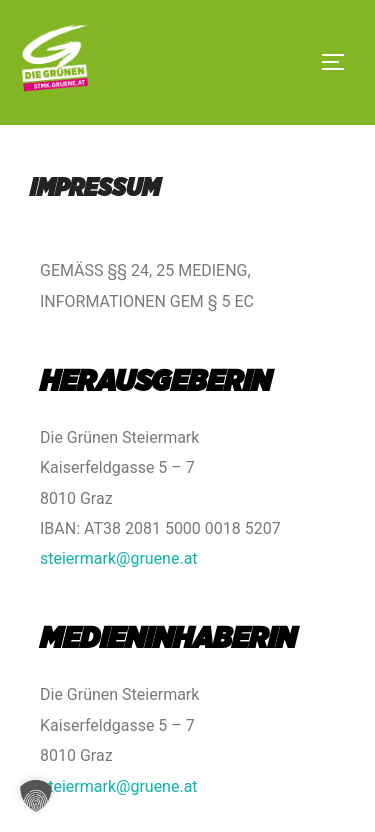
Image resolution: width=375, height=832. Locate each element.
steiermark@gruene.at (119, 558)
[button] (36, 796)
